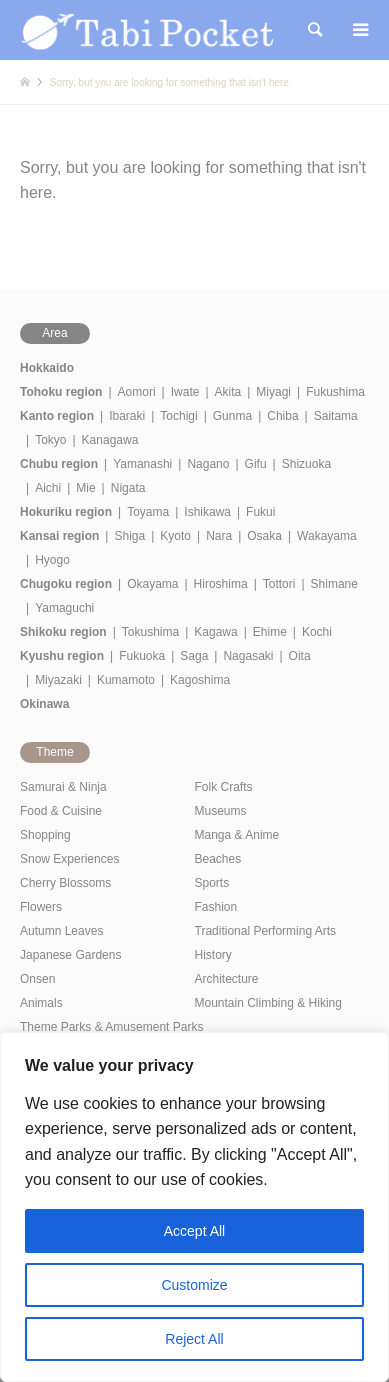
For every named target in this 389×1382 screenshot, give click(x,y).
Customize (194, 1285)
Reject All (194, 1339)
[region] (194, 1207)
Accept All (194, 1231)
